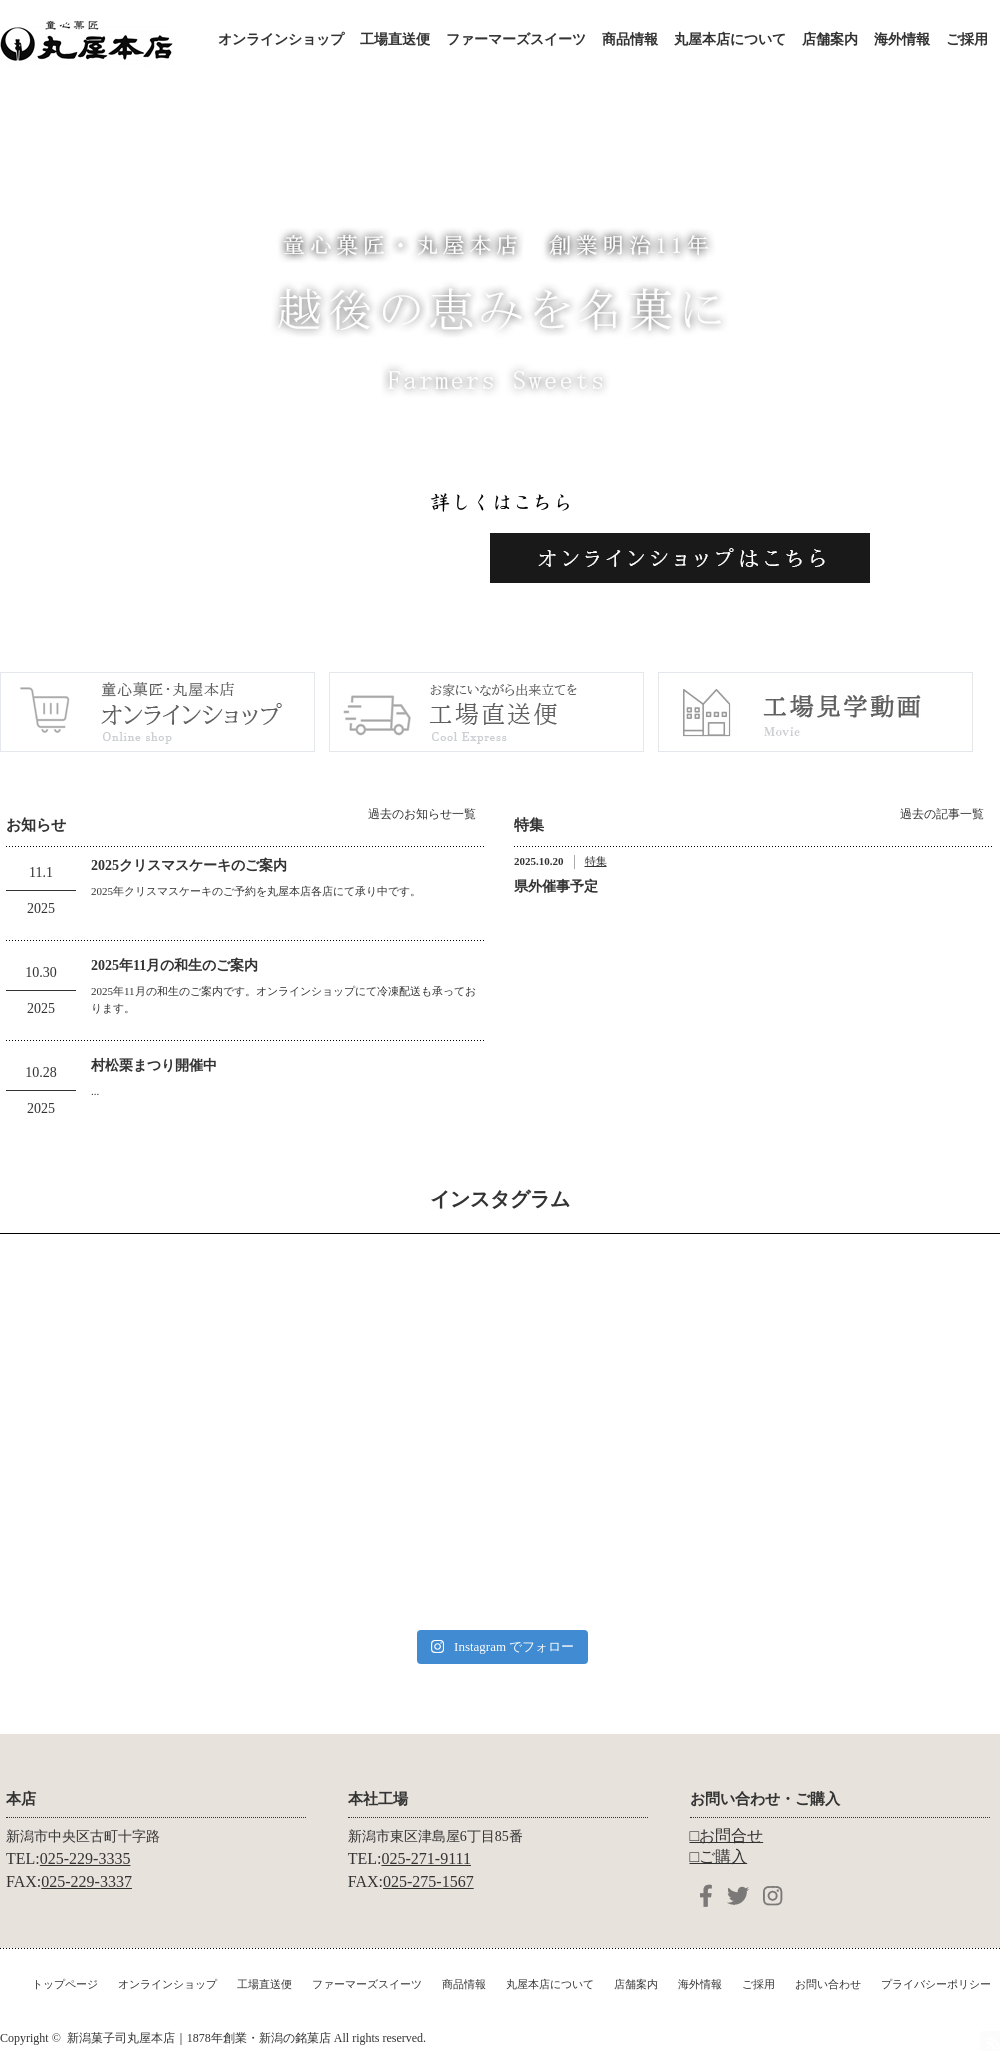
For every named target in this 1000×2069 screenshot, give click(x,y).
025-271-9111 (426, 1858)
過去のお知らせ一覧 (422, 814)
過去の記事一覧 (942, 814)
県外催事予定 (556, 886)
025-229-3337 (86, 1881)
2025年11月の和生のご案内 (174, 965)
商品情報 (630, 39)
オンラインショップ (281, 39)
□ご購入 (719, 1856)
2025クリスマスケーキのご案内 (189, 865)
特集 (596, 861)
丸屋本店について (730, 39)
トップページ (65, 1984)
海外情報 (902, 39)
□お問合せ (727, 1835)
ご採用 (967, 39)
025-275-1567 (428, 1881)
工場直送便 (395, 39)
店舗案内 (830, 39)
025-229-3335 (85, 1858)
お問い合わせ (828, 1984)
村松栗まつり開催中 (154, 1065)
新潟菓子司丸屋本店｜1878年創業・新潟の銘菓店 (199, 2038)
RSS (990, 2041)
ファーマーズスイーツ (516, 39)
